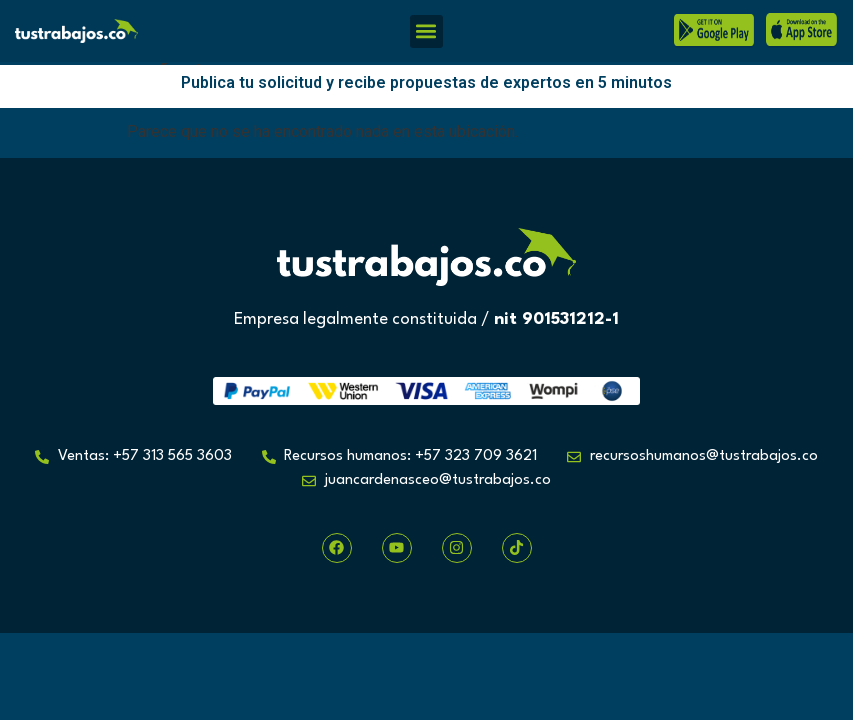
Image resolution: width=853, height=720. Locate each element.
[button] (426, 31)
